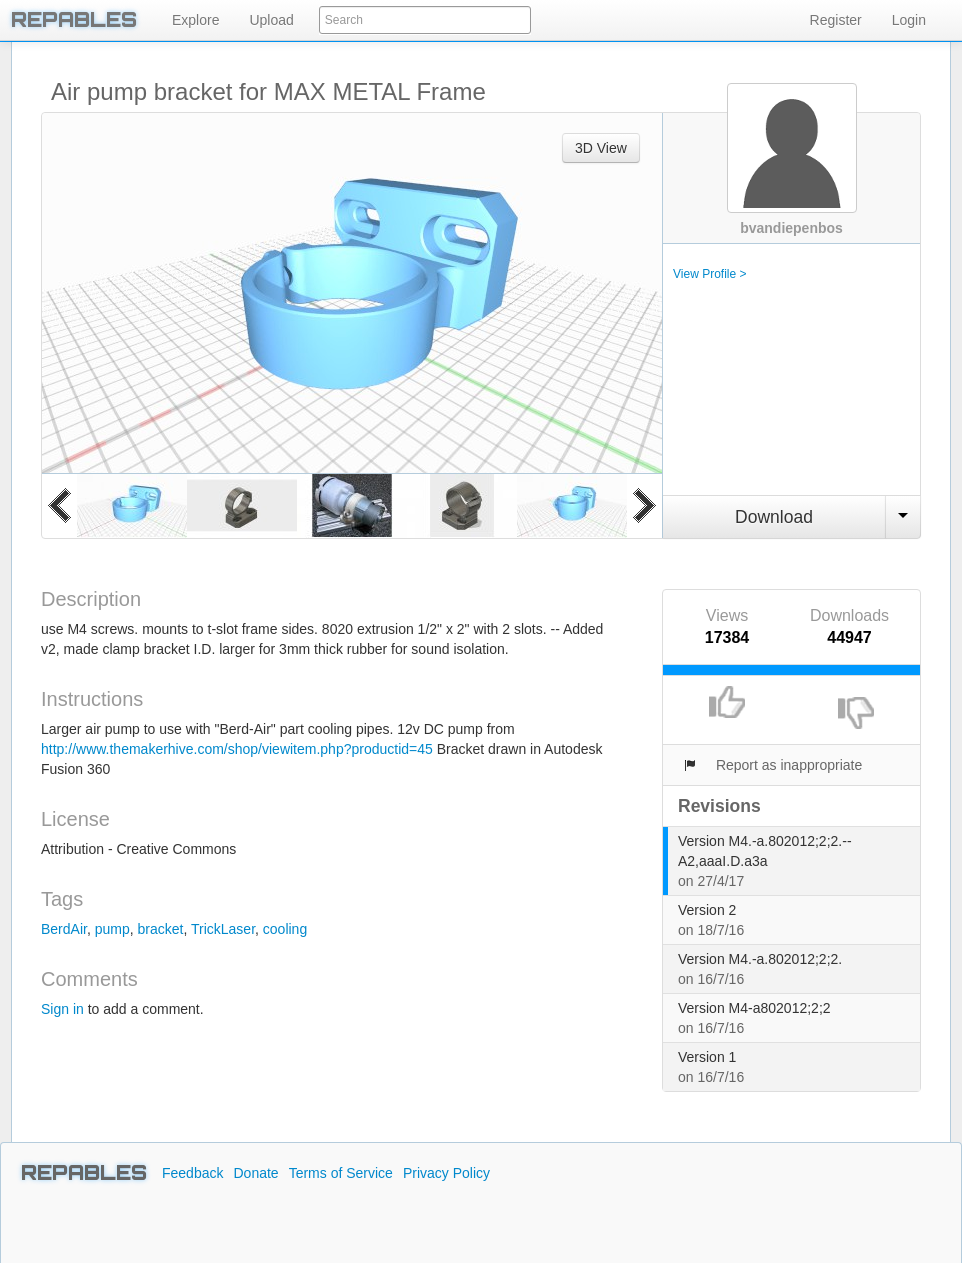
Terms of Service (341, 1173)
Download (774, 517)
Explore (195, 20)
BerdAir (64, 929)
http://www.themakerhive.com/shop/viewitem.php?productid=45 (237, 749)
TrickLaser (223, 929)
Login (909, 20)
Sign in (62, 1009)
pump (112, 929)
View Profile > (709, 274)
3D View (601, 148)
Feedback (192, 1173)
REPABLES (84, 1173)
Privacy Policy (446, 1173)
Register (836, 20)
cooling (285, 929)
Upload (271, 20)
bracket (161, 929)
